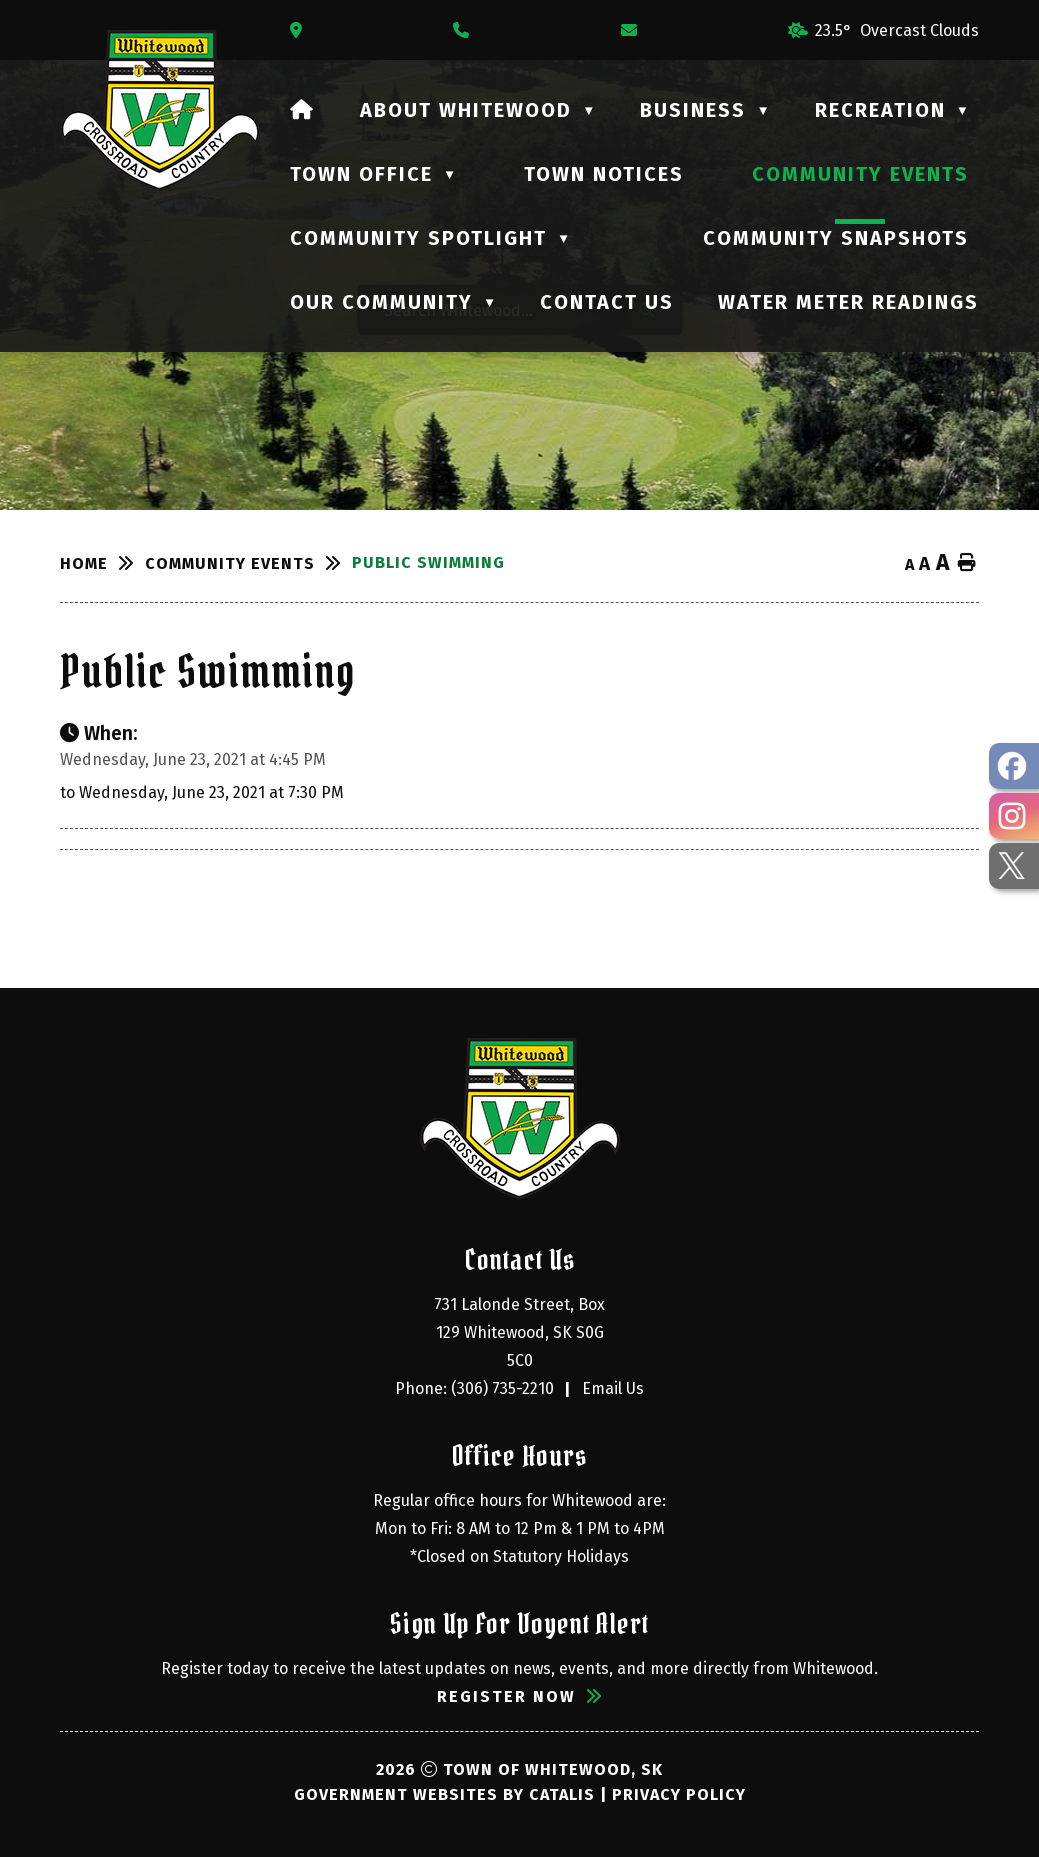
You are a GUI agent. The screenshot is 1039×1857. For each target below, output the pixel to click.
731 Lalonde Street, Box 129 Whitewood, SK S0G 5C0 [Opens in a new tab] (521, 1332)
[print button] (967, 563)
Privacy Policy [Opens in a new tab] (679, 1794)
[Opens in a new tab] (301, 30)
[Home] (302, 110)
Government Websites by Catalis (444, 1794)
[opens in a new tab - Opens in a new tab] (1014, 766)
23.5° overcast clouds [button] (897, 30)
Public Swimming (428, 562)
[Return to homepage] (102, 563)
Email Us (613, 1388)
